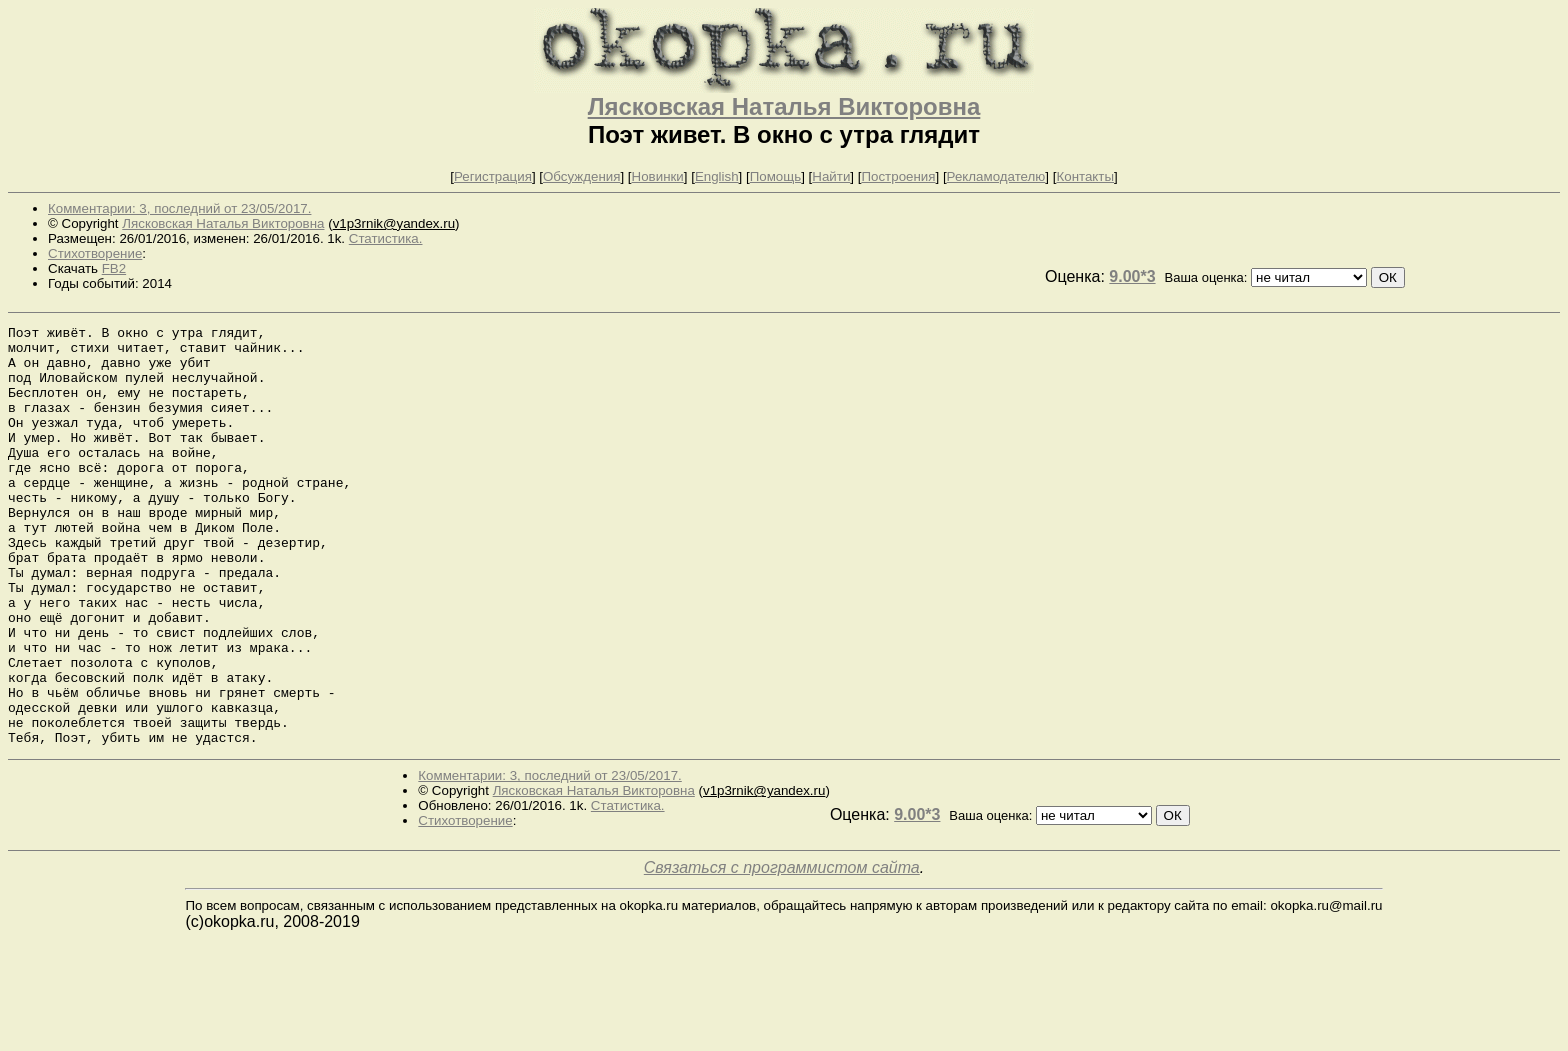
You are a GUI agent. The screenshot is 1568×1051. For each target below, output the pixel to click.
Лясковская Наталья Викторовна (784, 106)
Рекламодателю (996, 176)
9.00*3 (1132, 276)
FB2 (114, 268)
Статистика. (386, 238)
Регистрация (493, 176)
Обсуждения (581, 176)
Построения (898, 176)
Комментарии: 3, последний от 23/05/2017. (179, 208)
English (717, 176)
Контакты (1085, 176)
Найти (831, 176)
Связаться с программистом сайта (782, 951)
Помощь (775, 176)
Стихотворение (95, 253)
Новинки (658, 176)
